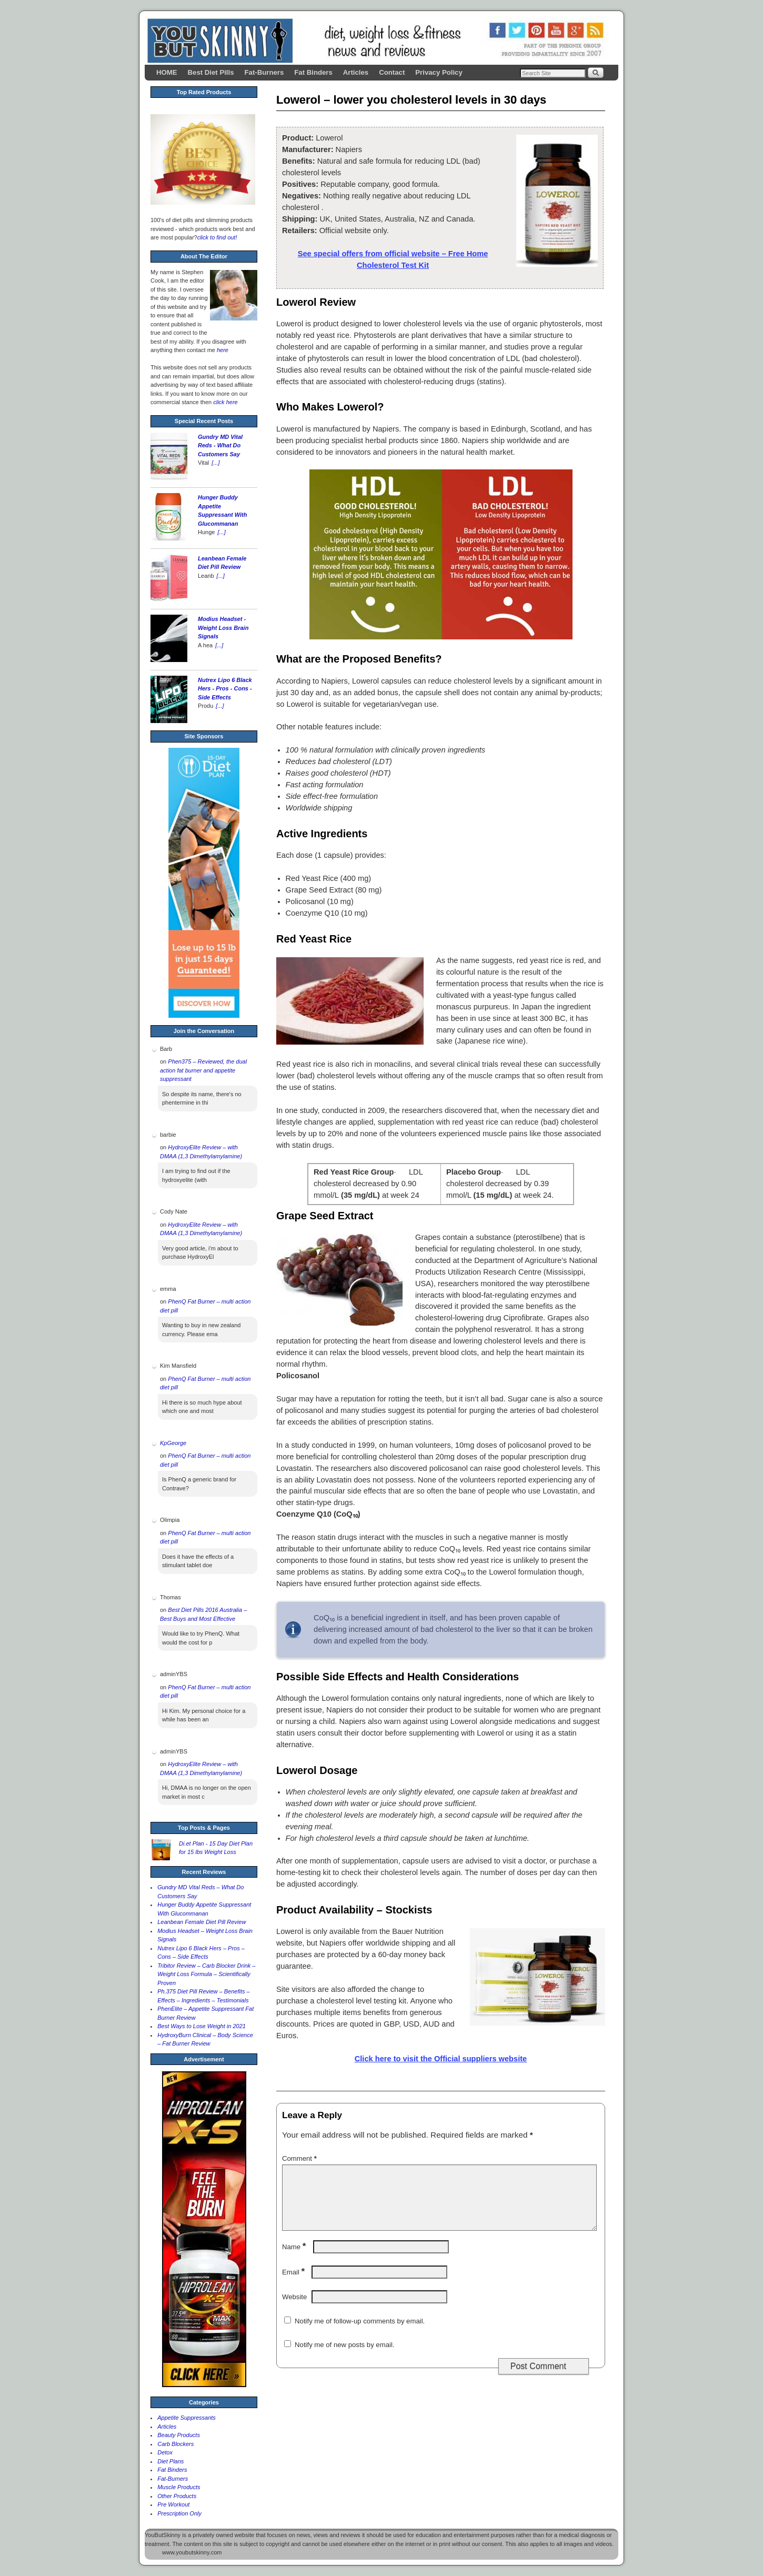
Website (294, 2309)
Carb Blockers (175, 2444)
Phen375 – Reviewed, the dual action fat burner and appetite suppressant (203, 1070)
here (222, 350)
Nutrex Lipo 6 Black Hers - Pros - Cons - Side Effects (225, 688)
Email (294, 2285)
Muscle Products (178, 2487)
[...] (215, 462)
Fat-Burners (264, 72)
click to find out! (217, 237)
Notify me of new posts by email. (344, 2357)
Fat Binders (313, 72)
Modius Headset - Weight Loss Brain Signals (223, 627)
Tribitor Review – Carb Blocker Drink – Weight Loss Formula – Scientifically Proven (206, 1974)
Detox (165, 2452)
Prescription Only (179, 2513)
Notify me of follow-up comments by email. (360, 2334)
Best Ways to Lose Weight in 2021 (201, 2026)
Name (295, 2259)
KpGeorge (173, 1443)
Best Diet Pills (211, 72)
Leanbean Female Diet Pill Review (201, 1922)
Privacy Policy (438, 72)
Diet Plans (170, 2461)
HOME (166, 72)
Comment (300, 2158)
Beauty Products (178, 2435)
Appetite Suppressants (186, 2417)
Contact (392, 72)
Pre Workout (173, 2504)
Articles (355, 72)
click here (225, 402)
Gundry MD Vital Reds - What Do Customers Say (220, 445)
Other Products (176, 2496)
